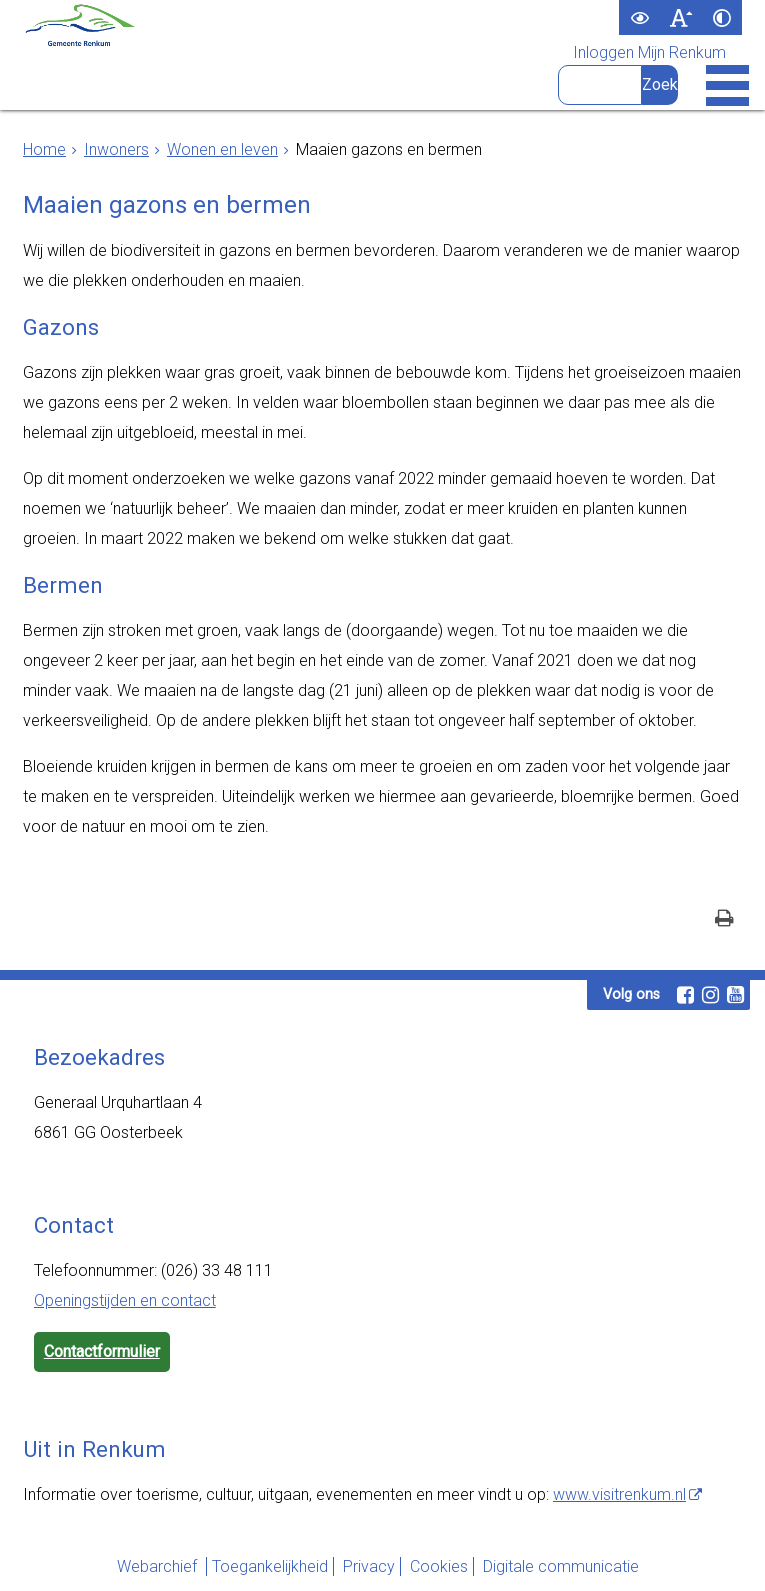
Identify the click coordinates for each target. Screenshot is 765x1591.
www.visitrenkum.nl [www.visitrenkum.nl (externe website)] (619, 1494)
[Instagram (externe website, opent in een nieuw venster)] (711, 995)
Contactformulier (102, 1351)
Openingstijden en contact (125, 1300)
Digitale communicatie (561, 1566)
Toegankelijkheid (270, 1566)
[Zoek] (660, 85)
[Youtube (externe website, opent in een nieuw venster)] (736, 995)
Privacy (369, 1566)
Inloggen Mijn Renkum (649, 53)
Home (44, 149)
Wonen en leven (222, 149)
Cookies (439, 1566)
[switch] (639, 17)
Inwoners (116, 149)
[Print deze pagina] (724, 920)
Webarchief (159, 1566)
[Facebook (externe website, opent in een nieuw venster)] (686, 995)
